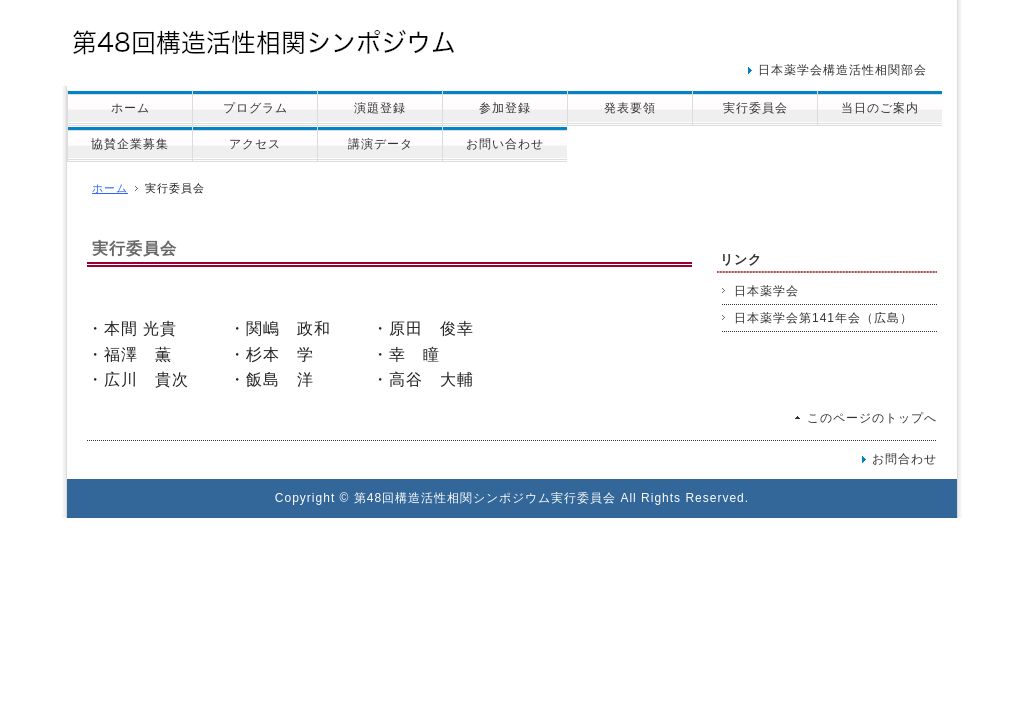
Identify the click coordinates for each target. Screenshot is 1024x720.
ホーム (130, 108)
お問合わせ (904, 459)
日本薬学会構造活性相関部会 (842, 70)
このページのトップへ (872, 418)
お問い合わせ (505, 144)
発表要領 (630, 108)
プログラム (255, 108)
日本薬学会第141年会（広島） (823, 318)
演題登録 (380, 108)
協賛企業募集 (130, 144)
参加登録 (505, 108)
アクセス (255, 144)
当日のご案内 (880, 108)
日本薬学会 (766, 291)
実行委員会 (755, 108)
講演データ (380, 144)
